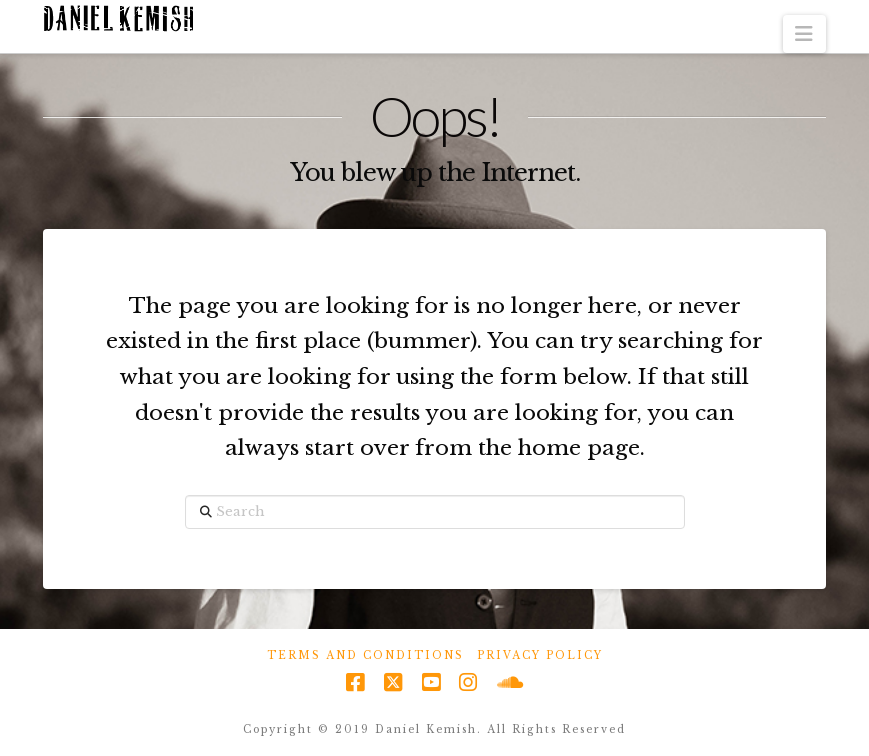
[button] (804, 34)
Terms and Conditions (365, 655)
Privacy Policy (540, 655)
